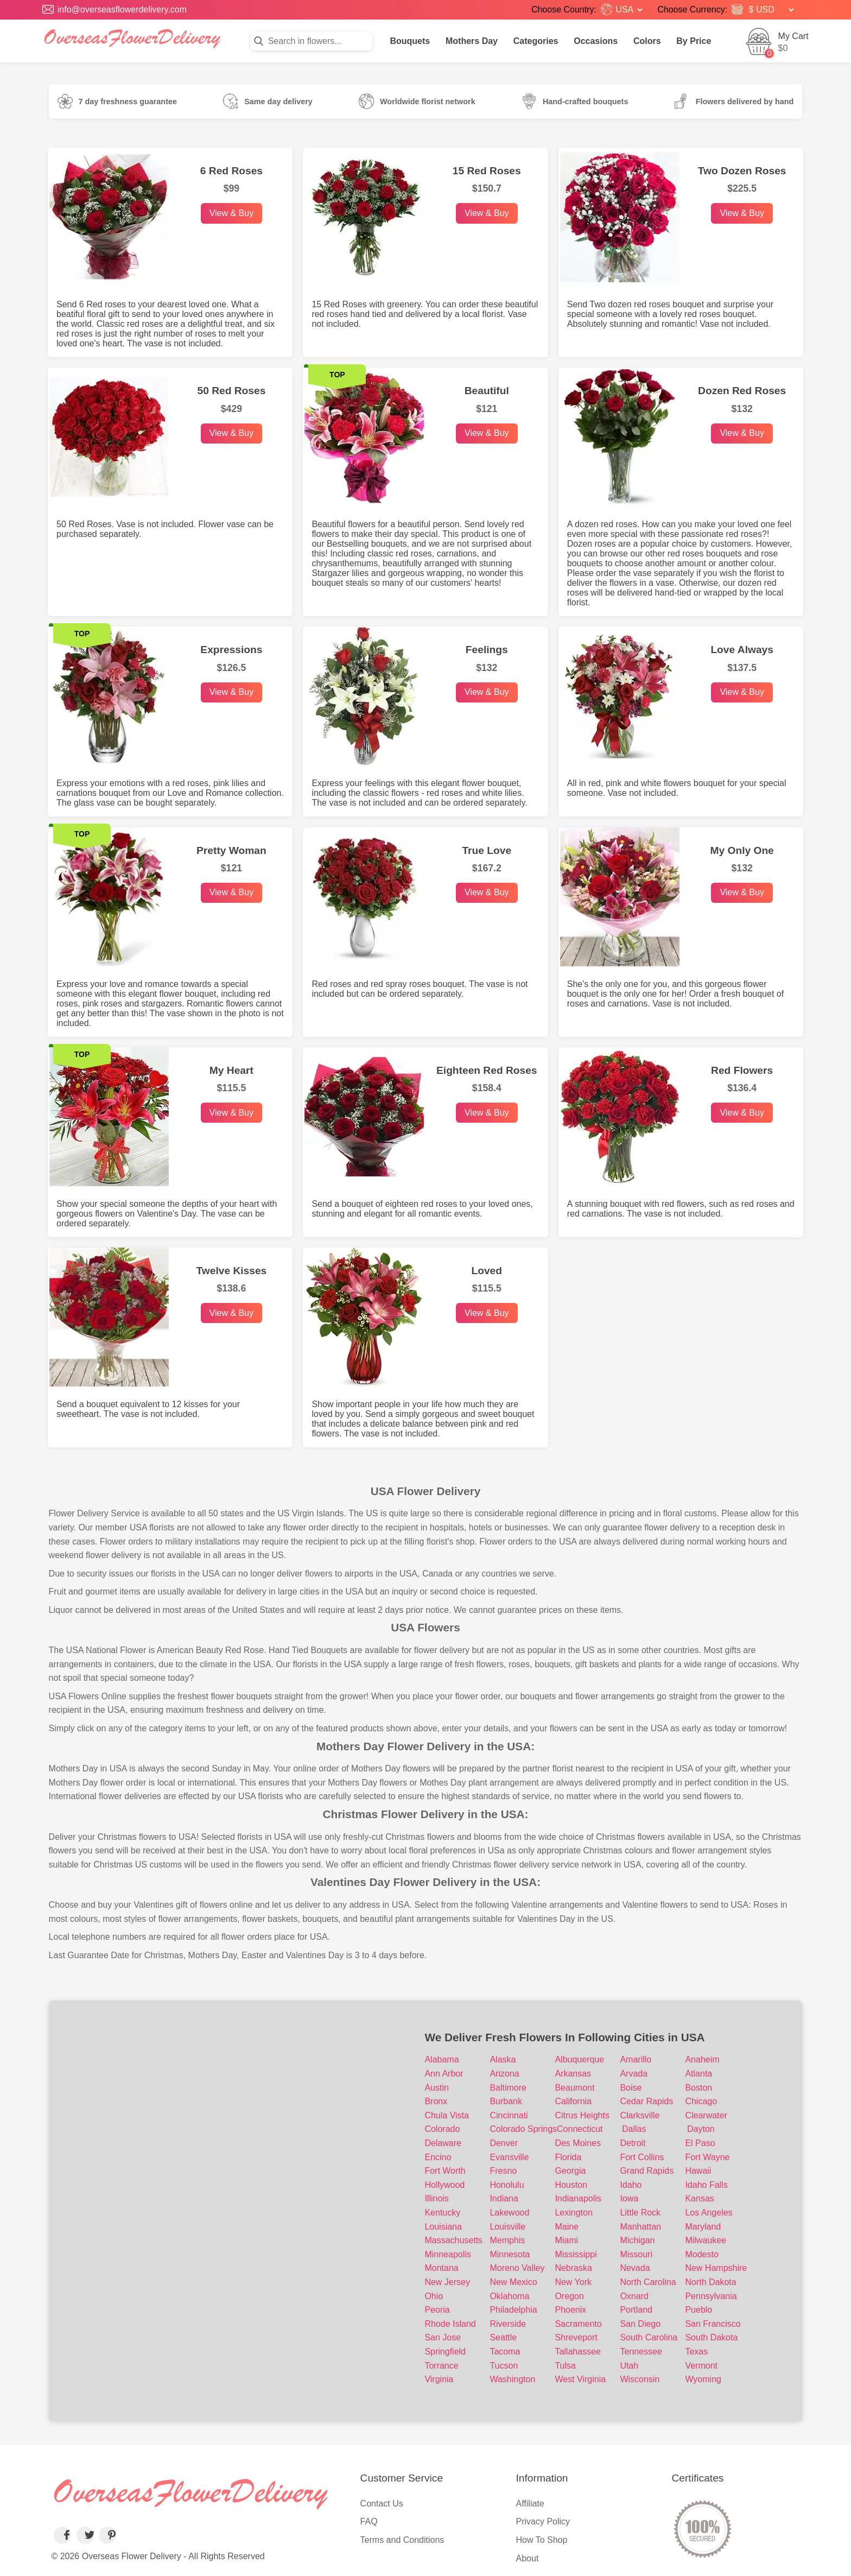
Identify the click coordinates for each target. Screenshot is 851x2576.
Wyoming (703, 2379)
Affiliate (530, 2503)
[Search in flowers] (311, 41)
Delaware (442, 2143)
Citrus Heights (582, 2115)
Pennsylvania (710, 2296)
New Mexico (513, 2282)
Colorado (442, 2129)
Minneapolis (447, 2254)
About (527, 2558)
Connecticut (580, 2129)
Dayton (701, 2129)
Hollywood (444, 2184)
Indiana (504, 2198)
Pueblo (698, 2309)
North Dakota (710, 2282)
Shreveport (576, 2337)
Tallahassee (578, 2351)
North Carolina (648, 2282)
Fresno (503, 2170)
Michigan (637, 2240)
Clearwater (706, 2115)
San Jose (442, 2337)
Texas (696, 2351)
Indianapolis (578, 2198)
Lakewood (509, 2212)
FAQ (369, 2521)
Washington (512, 2379)
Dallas (634, 2129)
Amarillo (635, 2059)
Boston (698, 2087)
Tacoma (505, 2351)
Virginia (438, 2379)
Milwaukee (705, 2240)
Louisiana (443, 2226)
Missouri (636, 2254)
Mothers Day (472, 41)
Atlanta (698, 2073)
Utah (629, 2365)
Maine (567, 2226)
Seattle (503, 2337)
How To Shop (542, 2540)
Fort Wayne (707, 2157)
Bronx (435, 2101)
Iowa (629, 2198)
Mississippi (575, 2254)
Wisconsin (639, 2379)
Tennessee (641, 2351)
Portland (636, 2309)
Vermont (701, 2365)
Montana (441, 2268)
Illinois (436, 2198)
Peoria (436, 2309)
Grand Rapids (647, 2170)
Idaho (631, 2184)
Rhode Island (449, 2323)
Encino (437, 2157)
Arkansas (573, 2073)
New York (573, 2282)
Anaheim (702, 2059)
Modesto (701, 2254)
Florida (568, 2157)
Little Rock (640, 2212)
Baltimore (508, 2087)
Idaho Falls (706, 2184)
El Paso (700, 2143)
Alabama (441, 2059)
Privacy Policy (543, 2521)
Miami (566, 2240)
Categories (535, 41)
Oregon (569, 2296)
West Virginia (580, 2379)
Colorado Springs (523, 2129)
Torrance (441, 2365)
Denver (504, 2143)
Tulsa (565, 2365)
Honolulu (507, 2184)
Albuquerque (579, 2059)
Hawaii (698, 2170)
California (573, 2101)
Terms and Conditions (402, 2540)
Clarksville (639, 2115)
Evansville (509, 2157)
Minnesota (510, 2254)
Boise (631, 2087)
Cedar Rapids (646, 2101)
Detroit (632, 2143)
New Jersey (447, 2282)
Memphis (507, 2240)
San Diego (640, 2323)
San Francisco (712, 2323)
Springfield (445, 2351)
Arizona (504, 2073)
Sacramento (578, 2323)
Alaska (503, 2059)
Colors (647, 41)
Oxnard (634, 2296)
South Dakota (711, 2337)
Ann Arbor (443, 2073)
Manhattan (640, 2226)
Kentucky (442, 2212)
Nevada (635, 2268)
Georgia (570, 2170)
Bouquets (410, 41)
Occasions (596, 41)
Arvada (633, 2073)
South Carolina (648, 2337)
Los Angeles (708, 2212)
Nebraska (573, 2268)
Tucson (504, 2365)
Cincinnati (509, 2115)
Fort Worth (444, 2170)
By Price (693, 41)
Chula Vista (446, 2115)
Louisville (507, 2226)
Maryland (703, 2226)
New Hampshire (716, 2268)
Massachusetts (453, 2240)
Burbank (506, 2101)
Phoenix (570, 2309)
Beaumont (574, 2087)
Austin (436, 2087)
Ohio (433, 2296)
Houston (571, 2184)
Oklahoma (509, 2296)
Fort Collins (642, 2157)
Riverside (508, 2323)
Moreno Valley (517, 2268)
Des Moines (577, 2143)
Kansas (699, 2198)
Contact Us (381, 2503)
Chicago (701, 2101)
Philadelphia (513, 2309)
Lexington (573, 2212)
